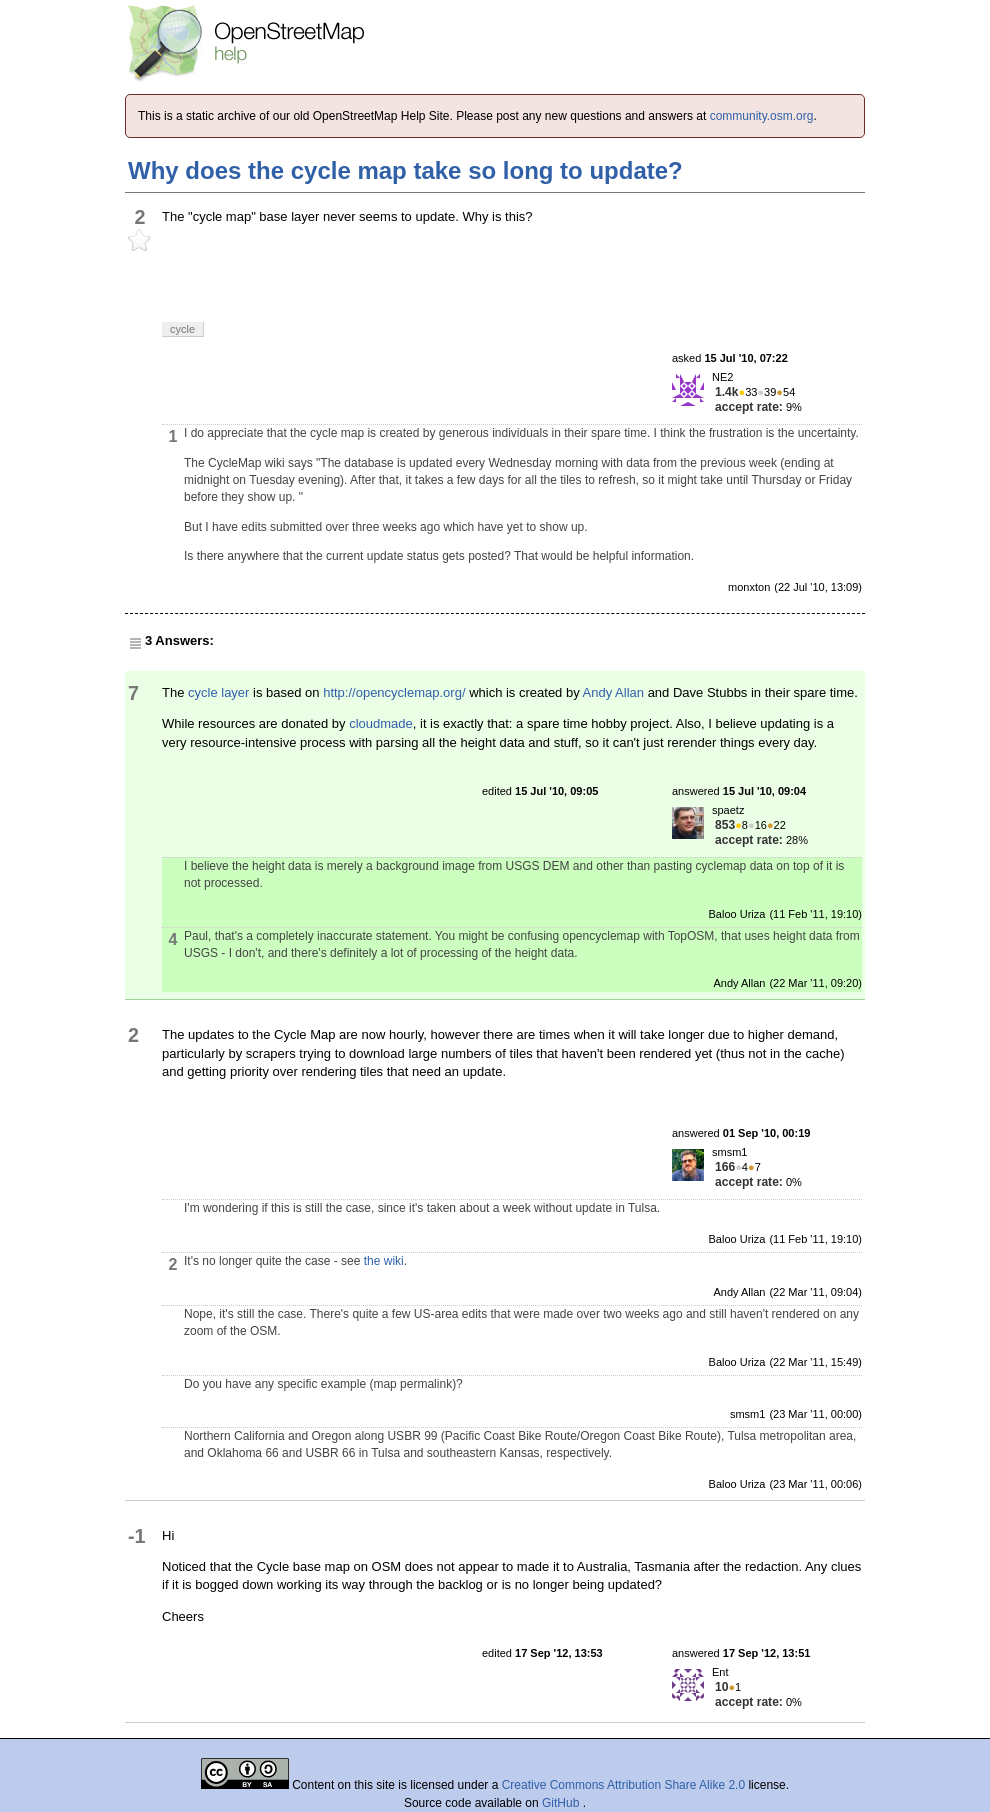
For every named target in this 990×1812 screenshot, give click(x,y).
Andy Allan (613, 692)
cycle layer (218, 692)
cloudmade (381, 723)
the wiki (384, 1261)
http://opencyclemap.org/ (394, 692)
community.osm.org (762, 116)
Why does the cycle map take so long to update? (405, 170)
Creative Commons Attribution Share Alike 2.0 (623, 1785)
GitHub (562, 1803)
